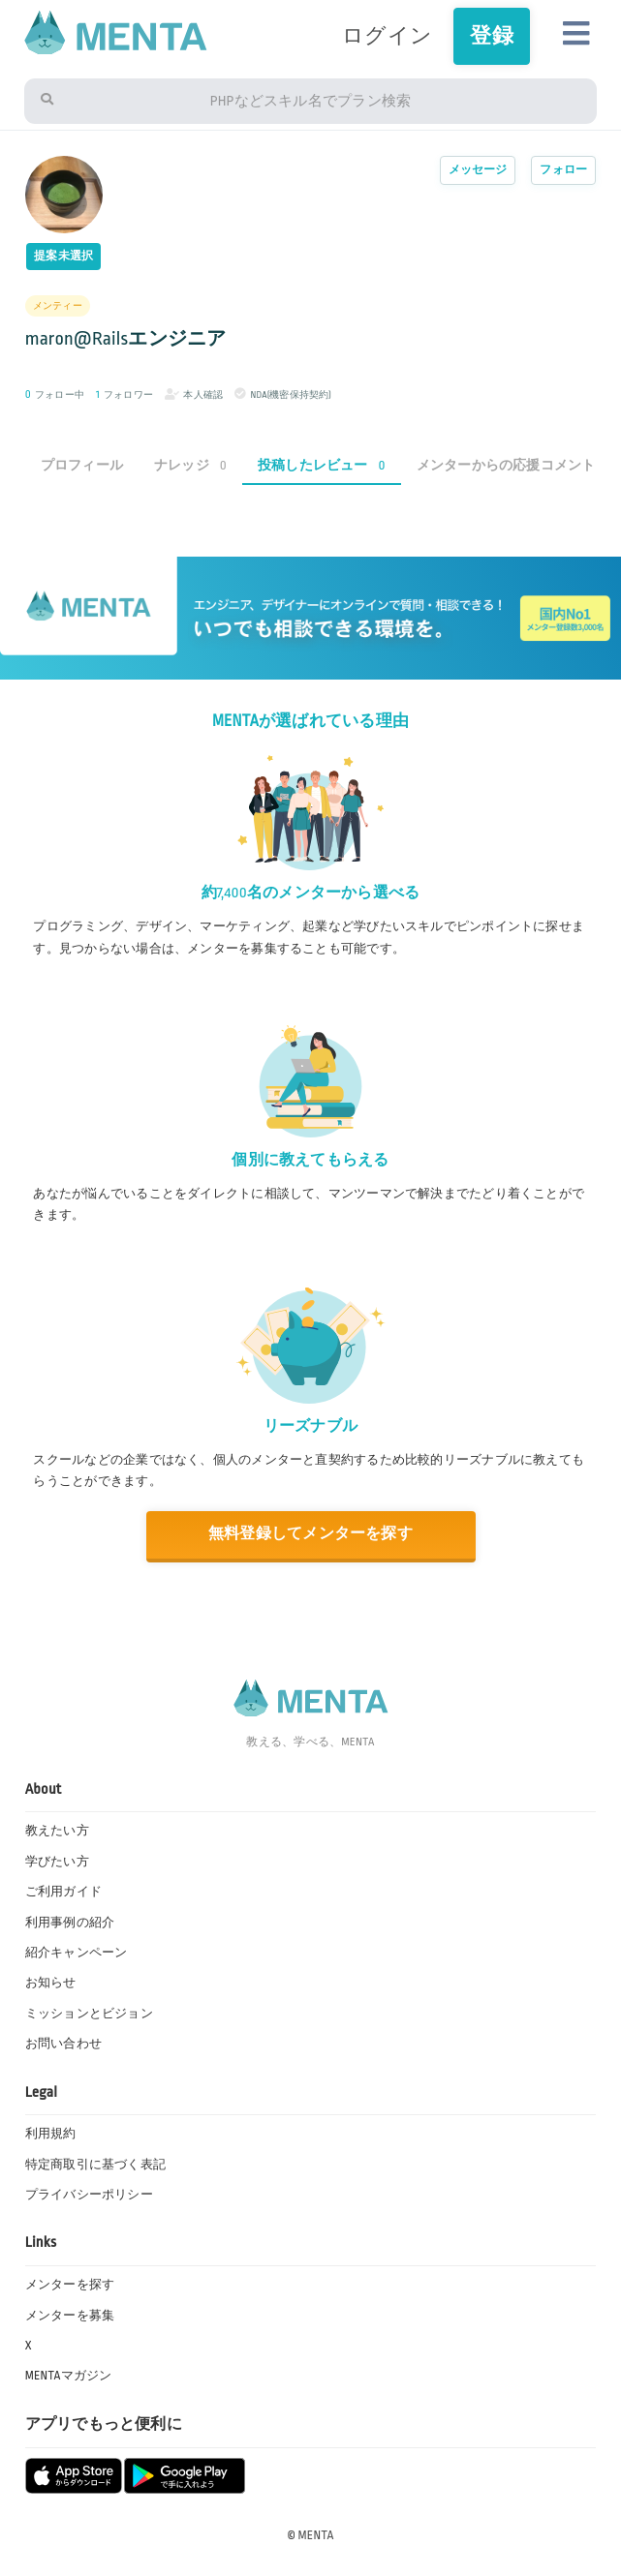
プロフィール (82, 465)
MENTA (316, 2535)
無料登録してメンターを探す (310, 1534)
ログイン (387, 35)
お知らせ (51, 1982)
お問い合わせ (63, 2043)
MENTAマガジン (68, 2375)
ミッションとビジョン (89, 2013)
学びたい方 (57, 1861)
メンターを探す (70, 2284)
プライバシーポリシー (89, 2194)
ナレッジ (190, 465)
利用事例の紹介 (70, 1922)
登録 (491, 35)
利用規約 (51, 2133)
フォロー (563, 170)
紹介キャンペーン (76, 1952)
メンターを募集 (70, 2315)
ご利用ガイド (63, 1891)
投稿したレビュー (322, 465)
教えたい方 (57, 1830)
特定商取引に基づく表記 (95, 2164)
